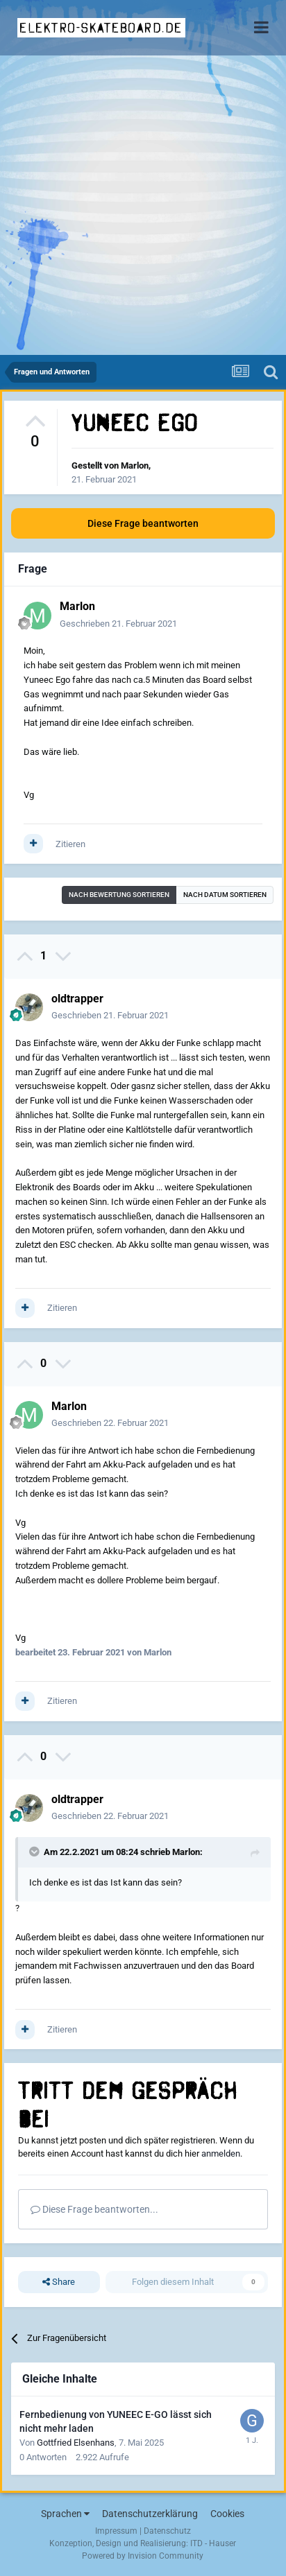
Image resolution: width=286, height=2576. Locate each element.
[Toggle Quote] (35, 1851)
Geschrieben (118, 623)
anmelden (220, 2153)
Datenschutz (167, 2531)
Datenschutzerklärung (150, 2513)
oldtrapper (77, 998)
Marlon (135, 465)
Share (58, 2282)
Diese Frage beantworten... (94, 2209)
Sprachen (65, 2513)
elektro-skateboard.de (101, 27)
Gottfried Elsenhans (76, 2442)
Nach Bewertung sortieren (119, 894)
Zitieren (70, 844)
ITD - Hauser (213, 2543)
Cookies (227, 2513)
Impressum (116, 2531)
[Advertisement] (143, 205)
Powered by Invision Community (142, 2556)
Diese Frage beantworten (143, 523)
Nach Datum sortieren (225, 894)
